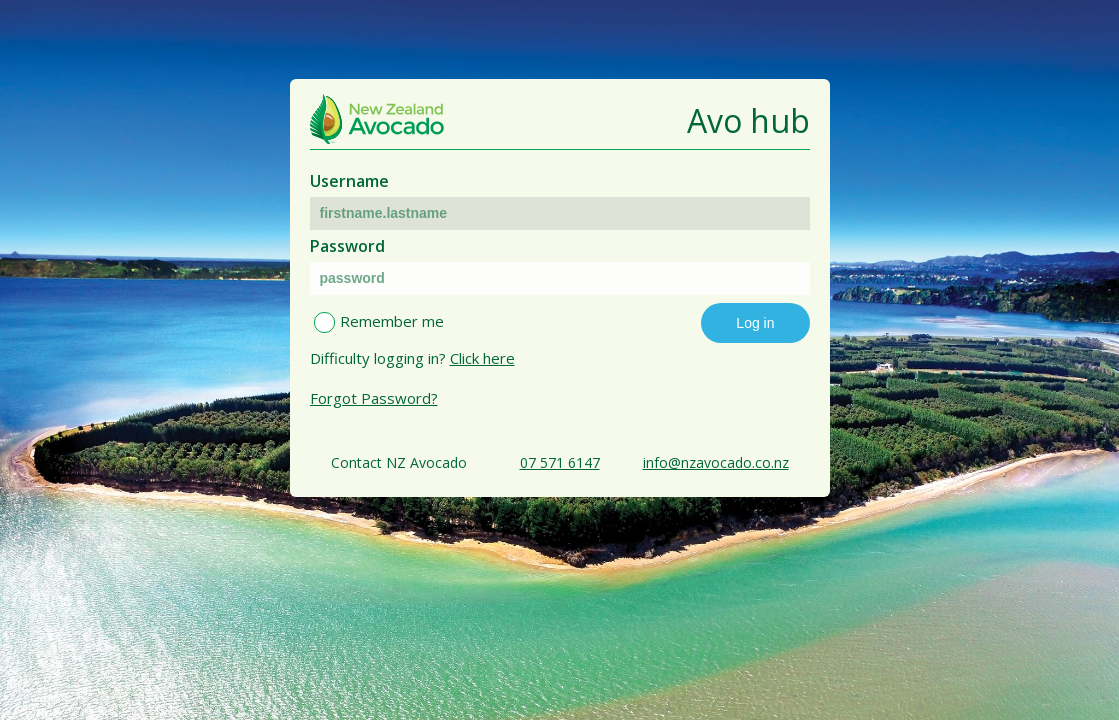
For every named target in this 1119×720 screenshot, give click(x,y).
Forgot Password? (374, 398)
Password (347, 246)
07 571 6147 (560, 462)
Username (349, 181)
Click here (482, 358)
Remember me (392, 321)
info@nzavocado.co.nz (716, 462)
